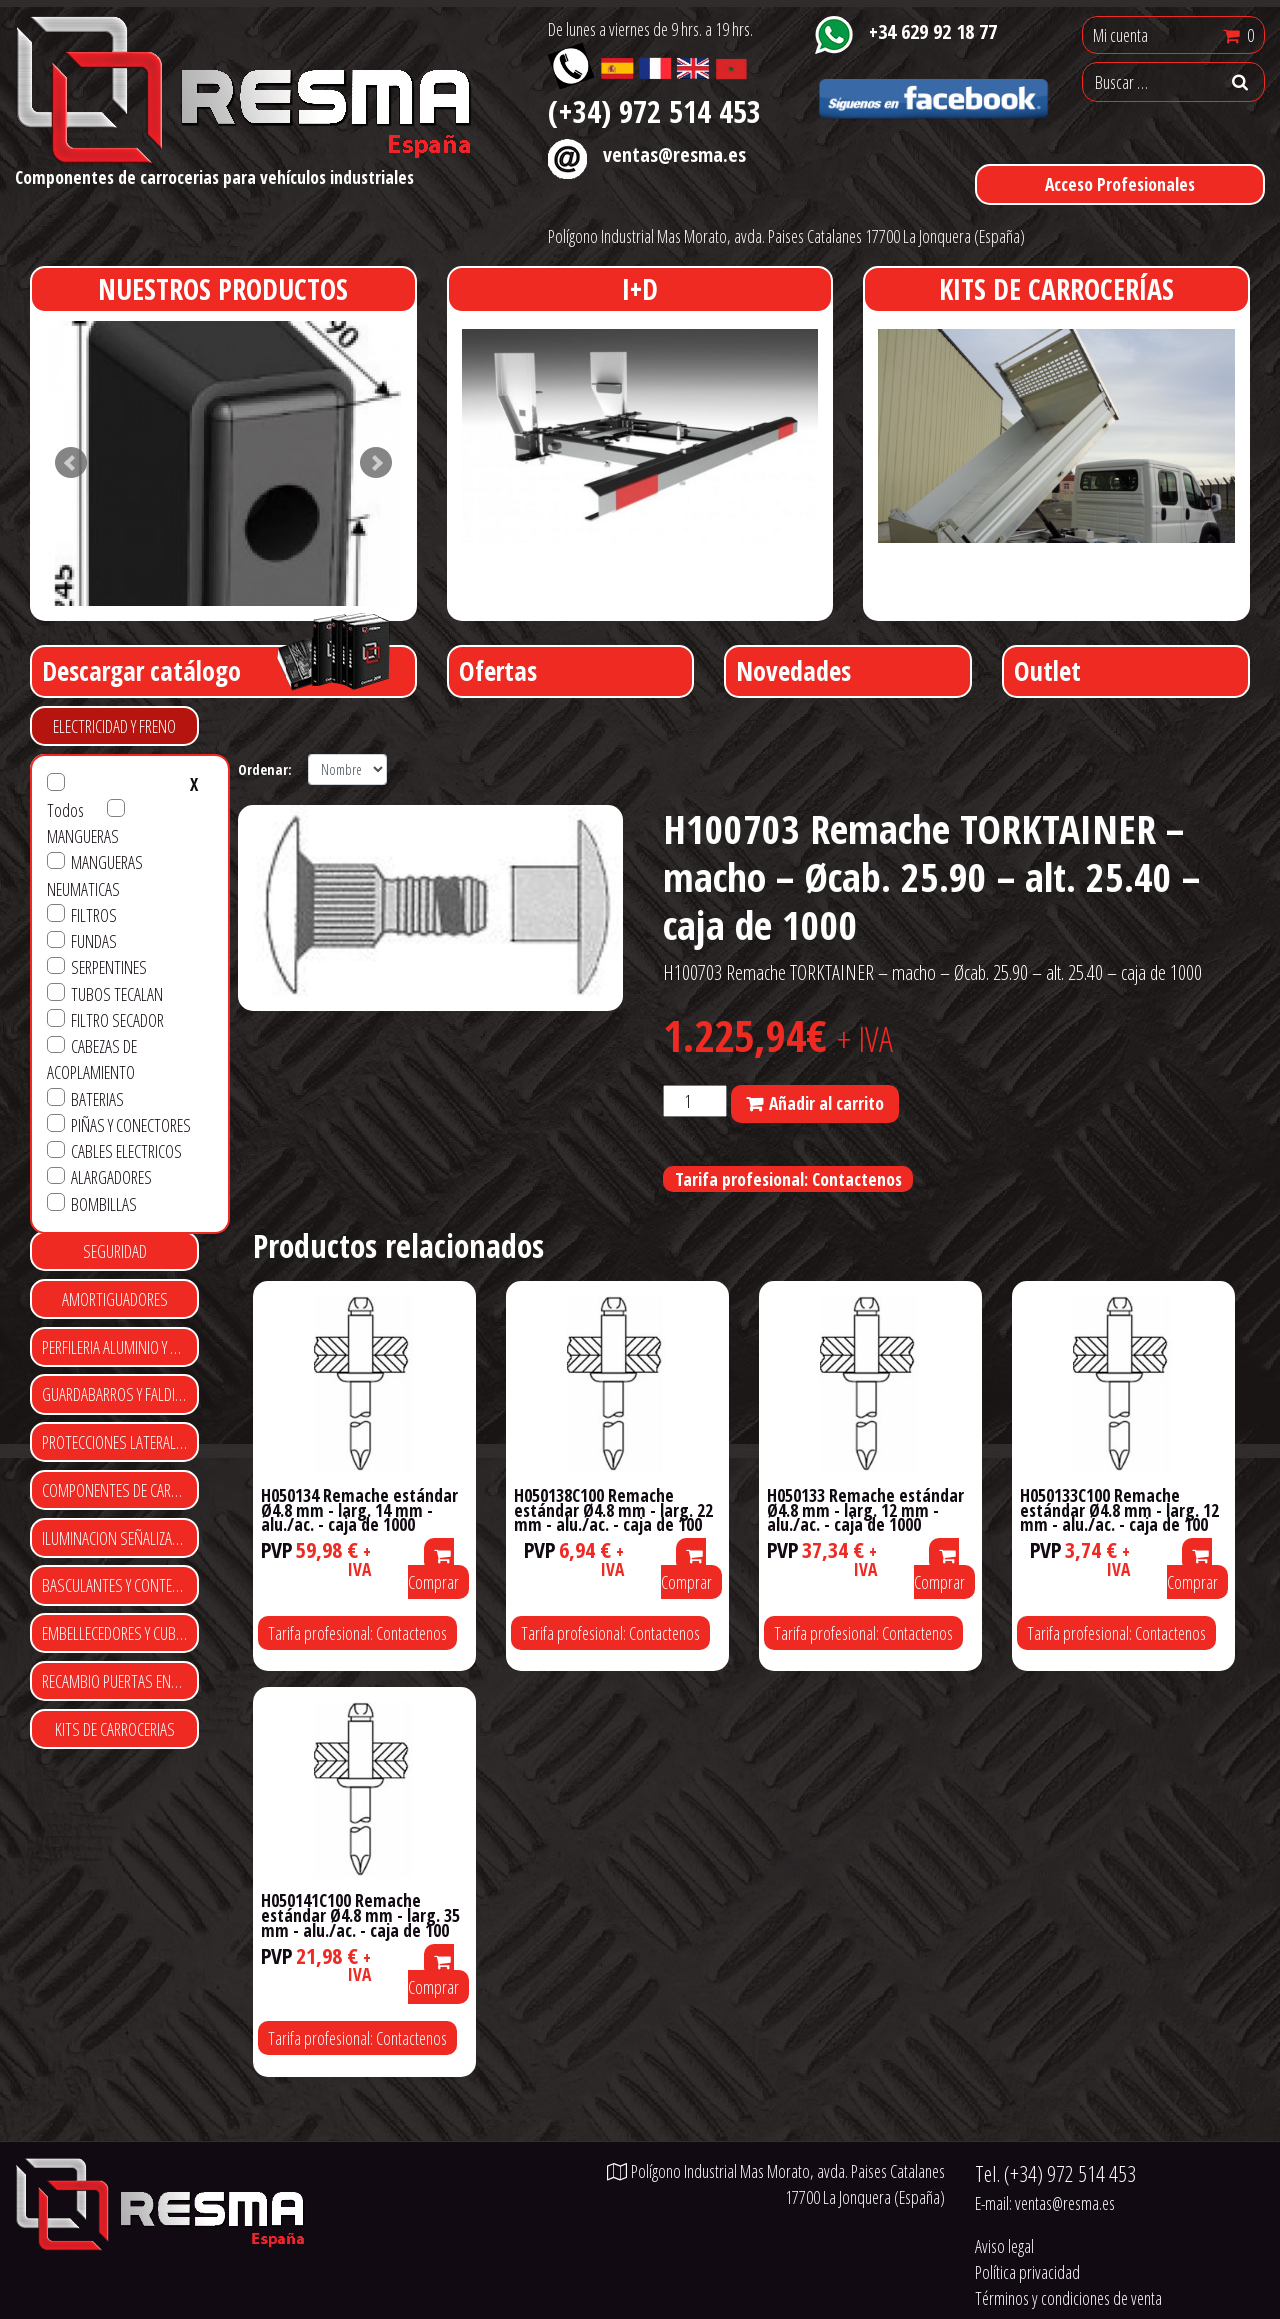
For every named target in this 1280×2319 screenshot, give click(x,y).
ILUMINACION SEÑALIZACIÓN (120, 1538)
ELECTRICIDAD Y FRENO (114, 726)
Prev (71, 463)
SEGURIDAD (115, 1251)
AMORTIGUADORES (115, 1299)
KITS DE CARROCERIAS (115, 1729)
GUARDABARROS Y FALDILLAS (120, 1394)
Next (376, 463)
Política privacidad (1027, 2272)
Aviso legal (1004, 2246)
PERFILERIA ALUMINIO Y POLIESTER (120, 1347)
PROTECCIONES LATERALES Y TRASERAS (120, 1442)
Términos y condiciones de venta (1068, 2298)
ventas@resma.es (674, 154)
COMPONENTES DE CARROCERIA (120, 1490)
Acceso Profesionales (1120, 184)
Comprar (433, 1570)
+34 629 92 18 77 (933, 31)
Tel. (1055, 2173)
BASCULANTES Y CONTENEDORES (120, 1585)
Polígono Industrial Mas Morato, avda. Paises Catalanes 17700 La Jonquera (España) (786, 236)
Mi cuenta (1120, 35)
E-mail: (1045, 2203)
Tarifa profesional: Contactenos (788, 1179)
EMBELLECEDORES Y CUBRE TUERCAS (120, 1633)
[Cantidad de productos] (695, 1101)
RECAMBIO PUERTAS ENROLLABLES (120, 1681)
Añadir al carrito (826, 1103)
